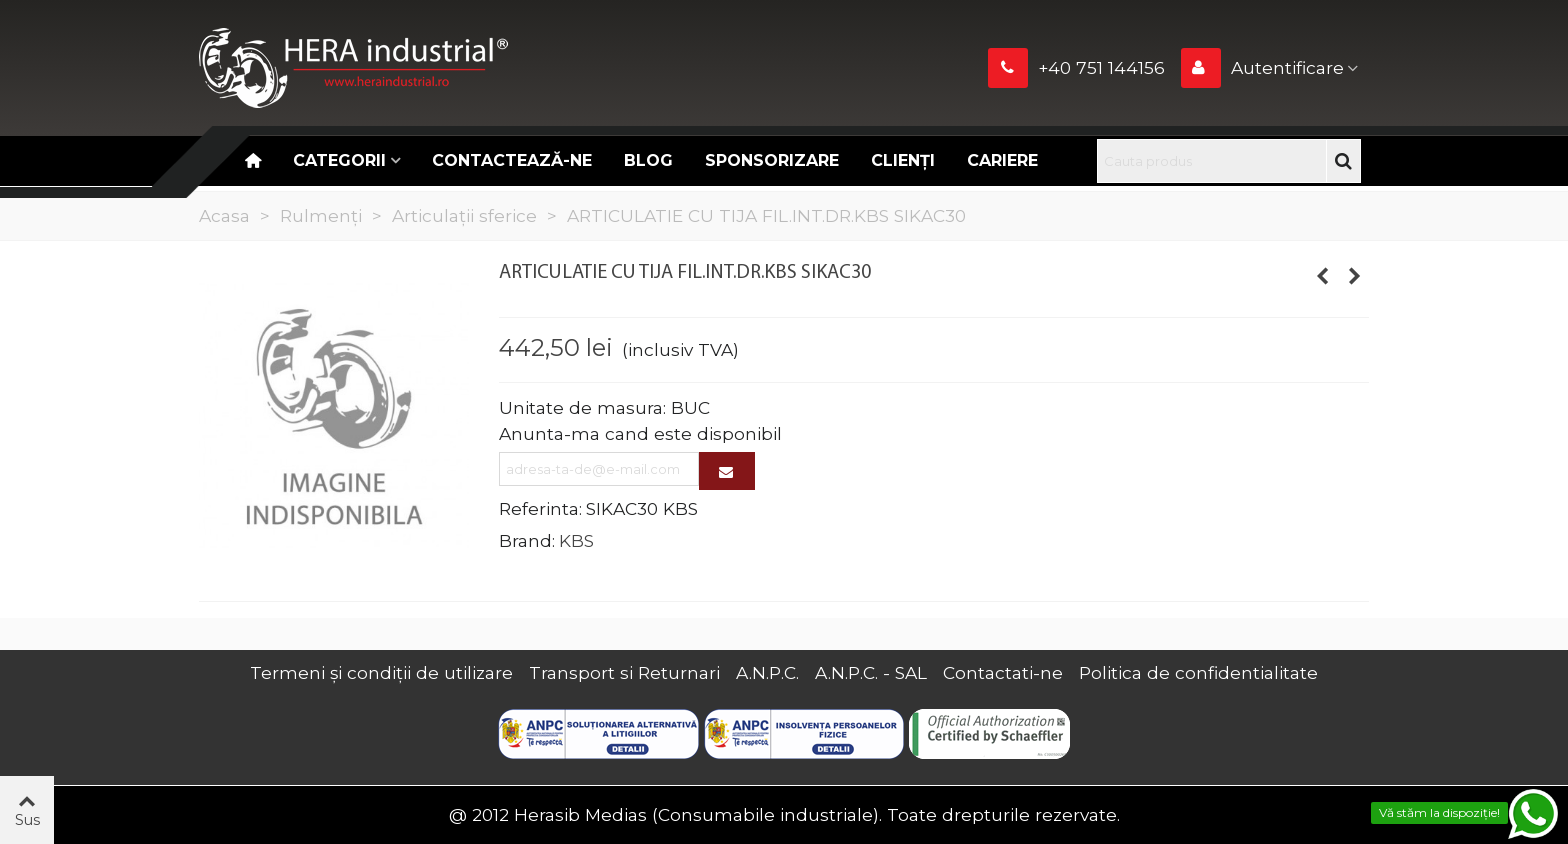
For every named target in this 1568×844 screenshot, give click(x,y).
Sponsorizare (772, 160)
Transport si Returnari (624, 672)
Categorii (339, 160)
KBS (576, 540)
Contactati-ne (1003, 672)
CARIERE (1002, 160)
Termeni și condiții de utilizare (381, 672)
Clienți (903, 160)
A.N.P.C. (767, 672)
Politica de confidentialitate (1198, 672)
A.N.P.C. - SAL (871, 672)
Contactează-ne (512, 160)
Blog (648, 160)
